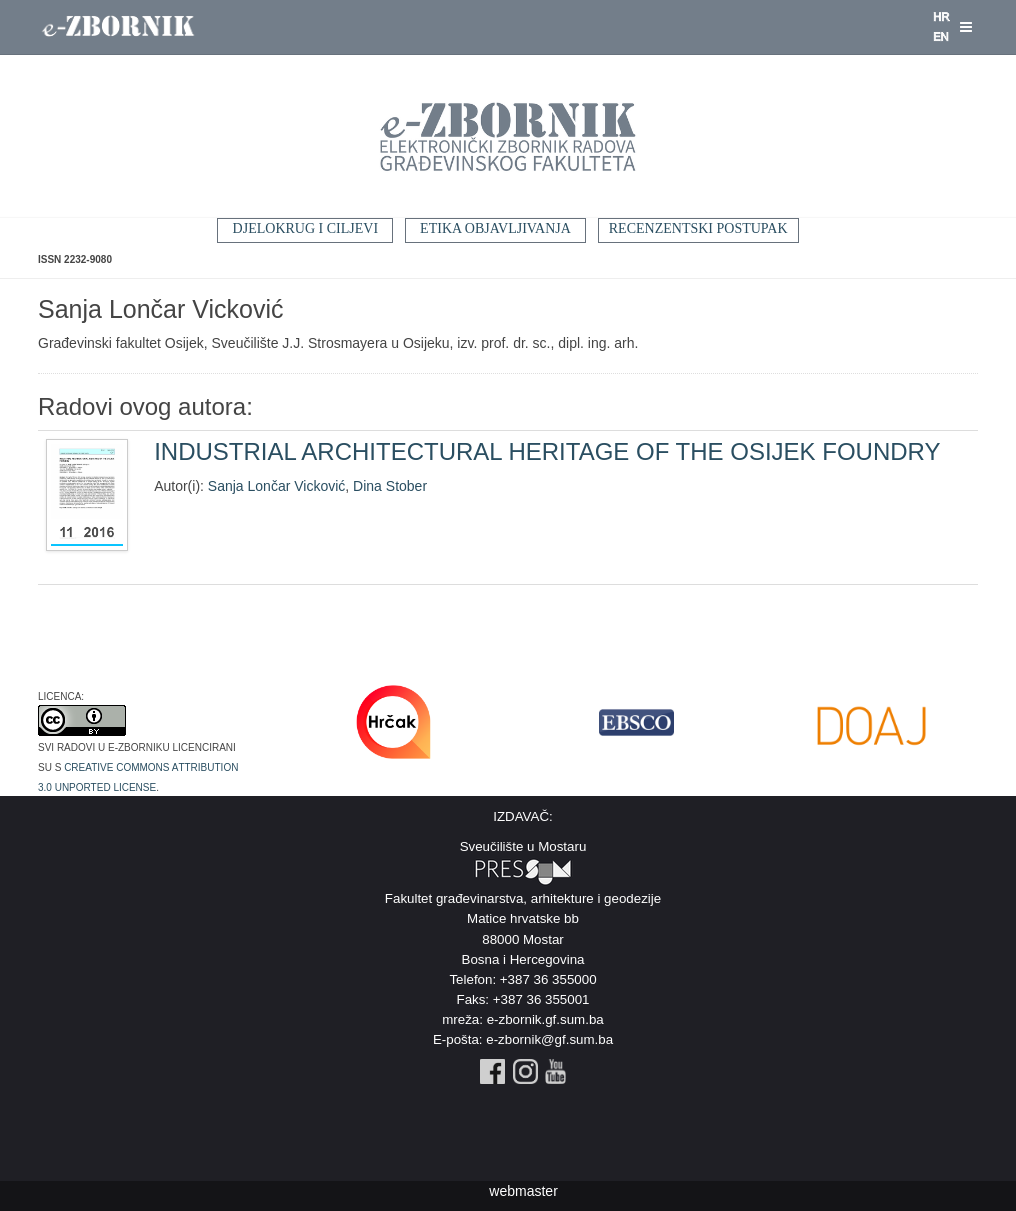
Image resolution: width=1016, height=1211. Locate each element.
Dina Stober (390, 486)
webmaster (523, 1191)
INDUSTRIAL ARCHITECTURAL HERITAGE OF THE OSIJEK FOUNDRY (547, 451)
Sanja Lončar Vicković (276, 486)
